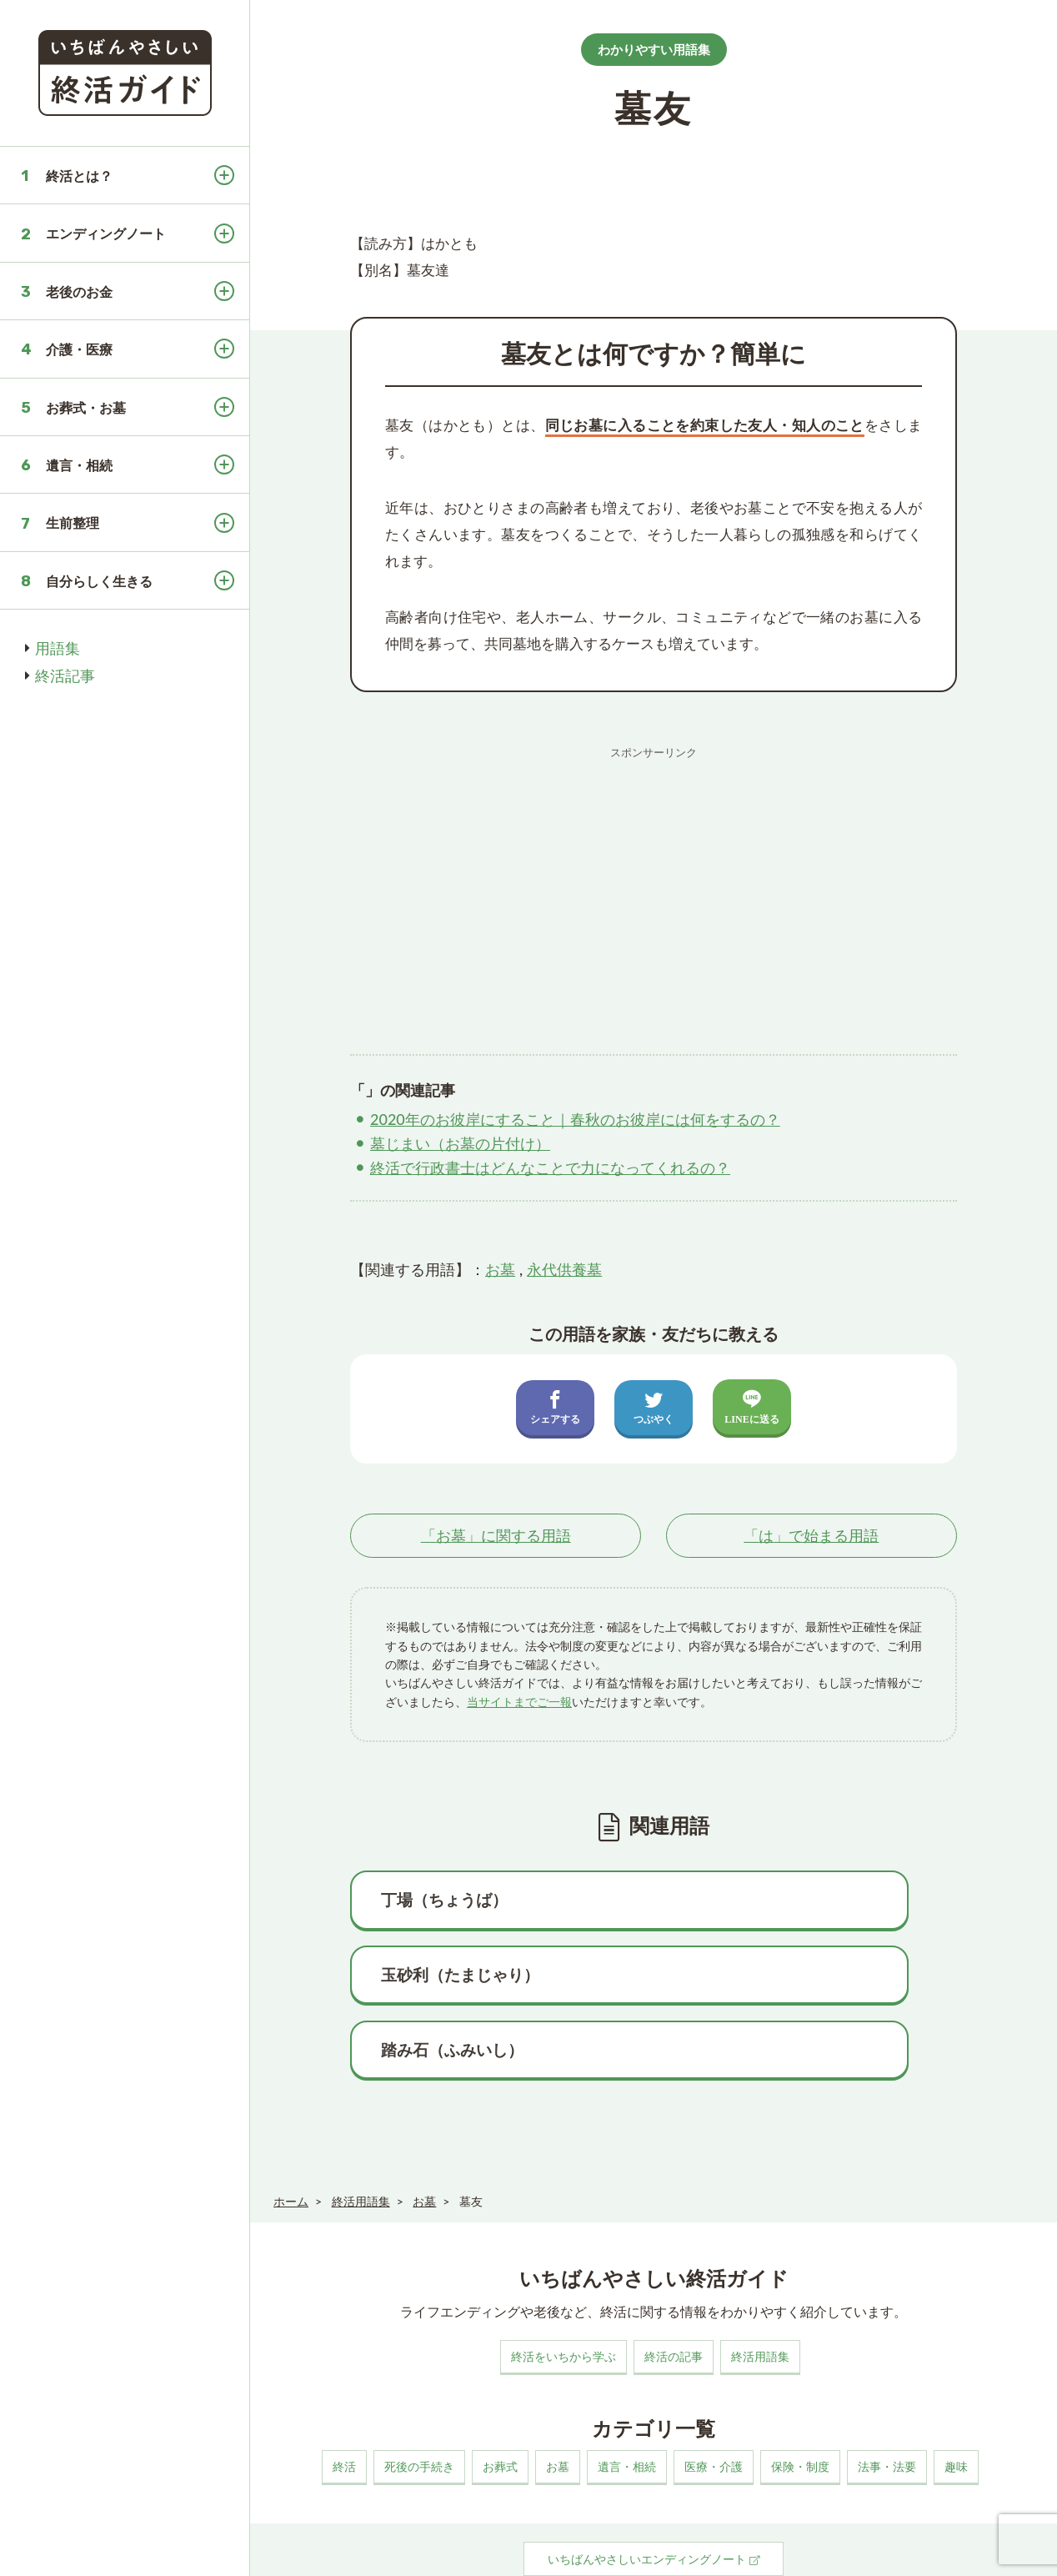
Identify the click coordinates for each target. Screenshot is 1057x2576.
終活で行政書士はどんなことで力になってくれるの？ (550, 1167)
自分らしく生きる (99, 581)
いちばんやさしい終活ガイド (978, 2552)
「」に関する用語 (496, 1536)
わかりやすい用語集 (654, 49)
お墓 (500, 1269)
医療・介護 (713, 2399)
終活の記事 (673, 2289)
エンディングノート (106, 233)
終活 (344, 2399)
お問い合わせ (538, 2553)
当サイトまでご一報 (519, 1702)
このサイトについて (315, 2553)
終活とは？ (79, 175)
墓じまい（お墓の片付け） (460, 1143)
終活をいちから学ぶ (563, 2289)
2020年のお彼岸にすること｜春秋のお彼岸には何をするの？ (575, 1119)
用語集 (57, 648)
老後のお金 (79, 291)
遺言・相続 (79, 465)
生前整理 (72, 522)
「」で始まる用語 (811, 1536)
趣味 (956, 2399)
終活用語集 (760, 2289)
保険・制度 (800, 2399)
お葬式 (500, 2399)
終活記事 (65, 675)
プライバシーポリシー (435, 2553)
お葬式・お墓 (86, 407)
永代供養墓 (564, 1269)
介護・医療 (79, 349)
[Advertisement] (653, 884)
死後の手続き (419, 2399)
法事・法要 (887, 2399)
